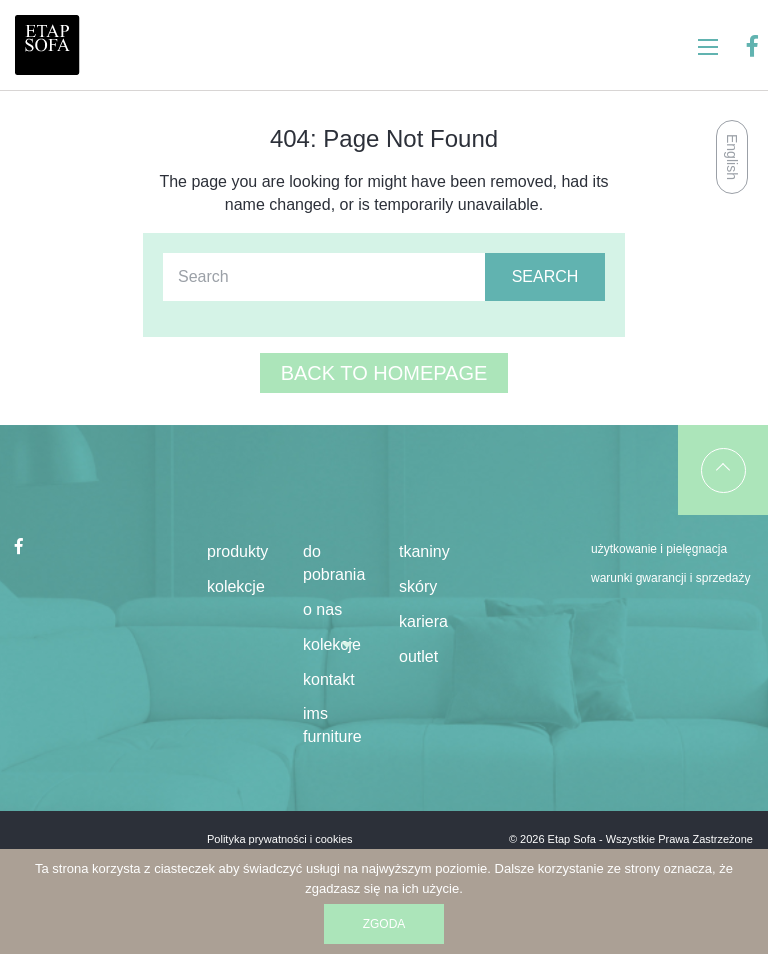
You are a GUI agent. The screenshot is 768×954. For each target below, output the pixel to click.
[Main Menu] (708, 47)
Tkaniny (424, 551)
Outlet (418, 656)
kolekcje (236, 586)
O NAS (322, 609)
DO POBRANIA (334, 563)
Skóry (418, 586)
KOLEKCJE (332, 644)
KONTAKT (329, 679)
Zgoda (384, 924)
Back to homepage (384, 373)
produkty (237, 551)
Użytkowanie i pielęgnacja (659, 549)
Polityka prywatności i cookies (280, 839)
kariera (423, 621)
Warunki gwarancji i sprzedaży (670, 578)
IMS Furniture (332, 725)
